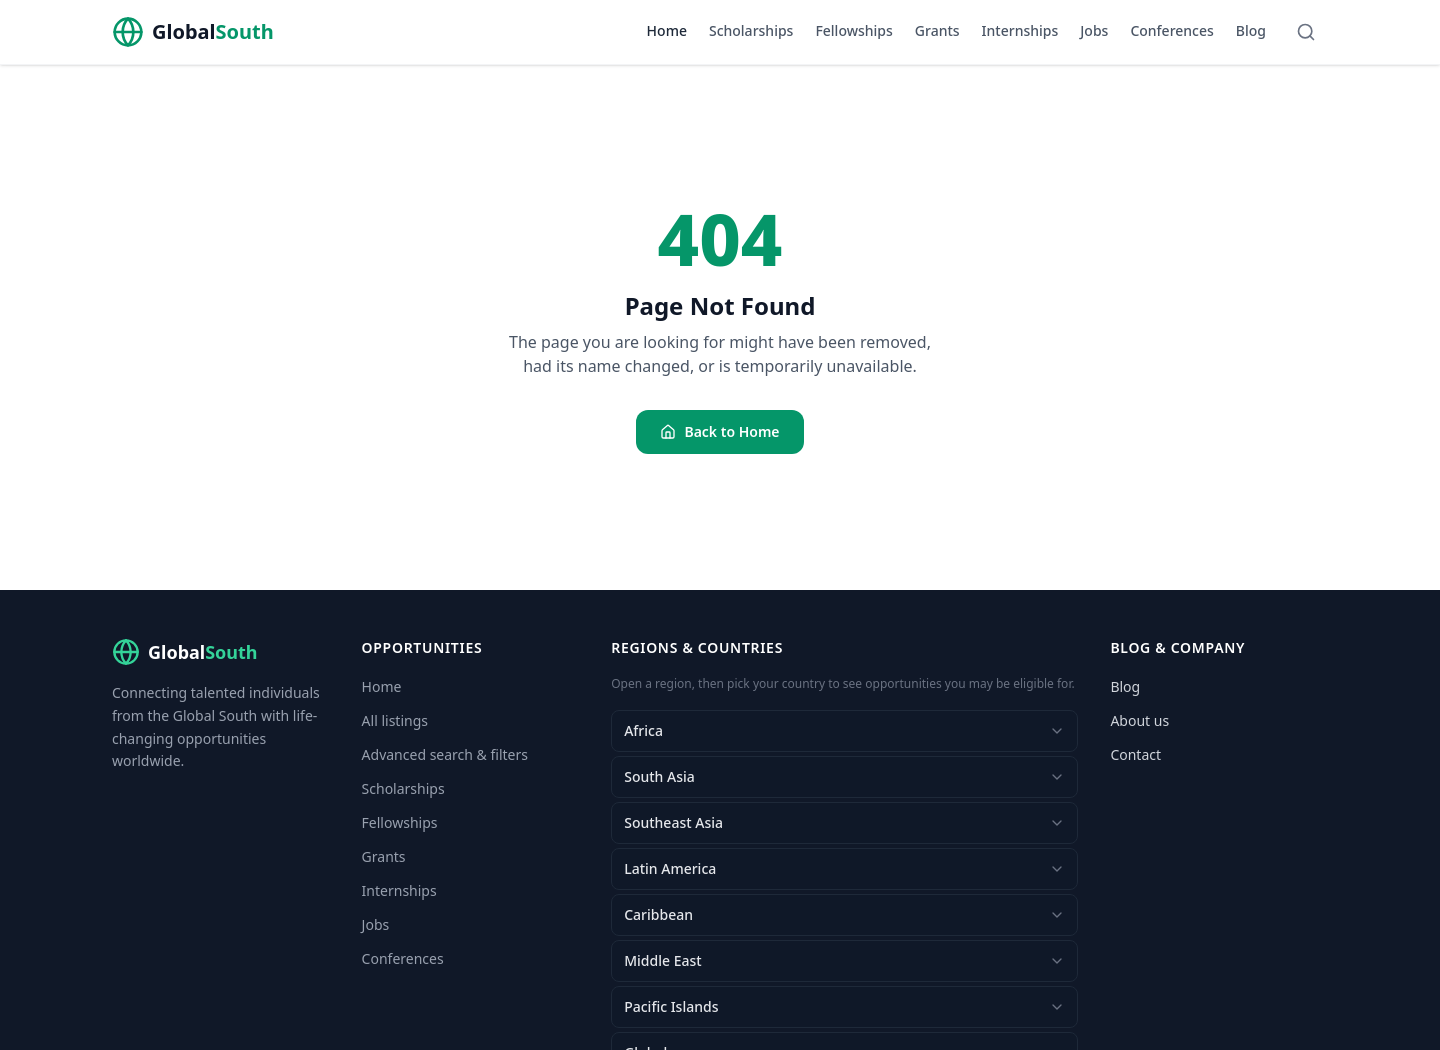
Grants (937, 30)
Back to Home (719, 431)
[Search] (1306, 32)
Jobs (1094, 30)
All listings (395, 720)
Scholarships (751, 30)
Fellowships (853, 30)
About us (1139, 720)
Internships (1020, 30)
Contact (1135, 754)
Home (667, 30)
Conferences (1171, 30)
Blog (1251, 30)
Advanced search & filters (445, 754)
